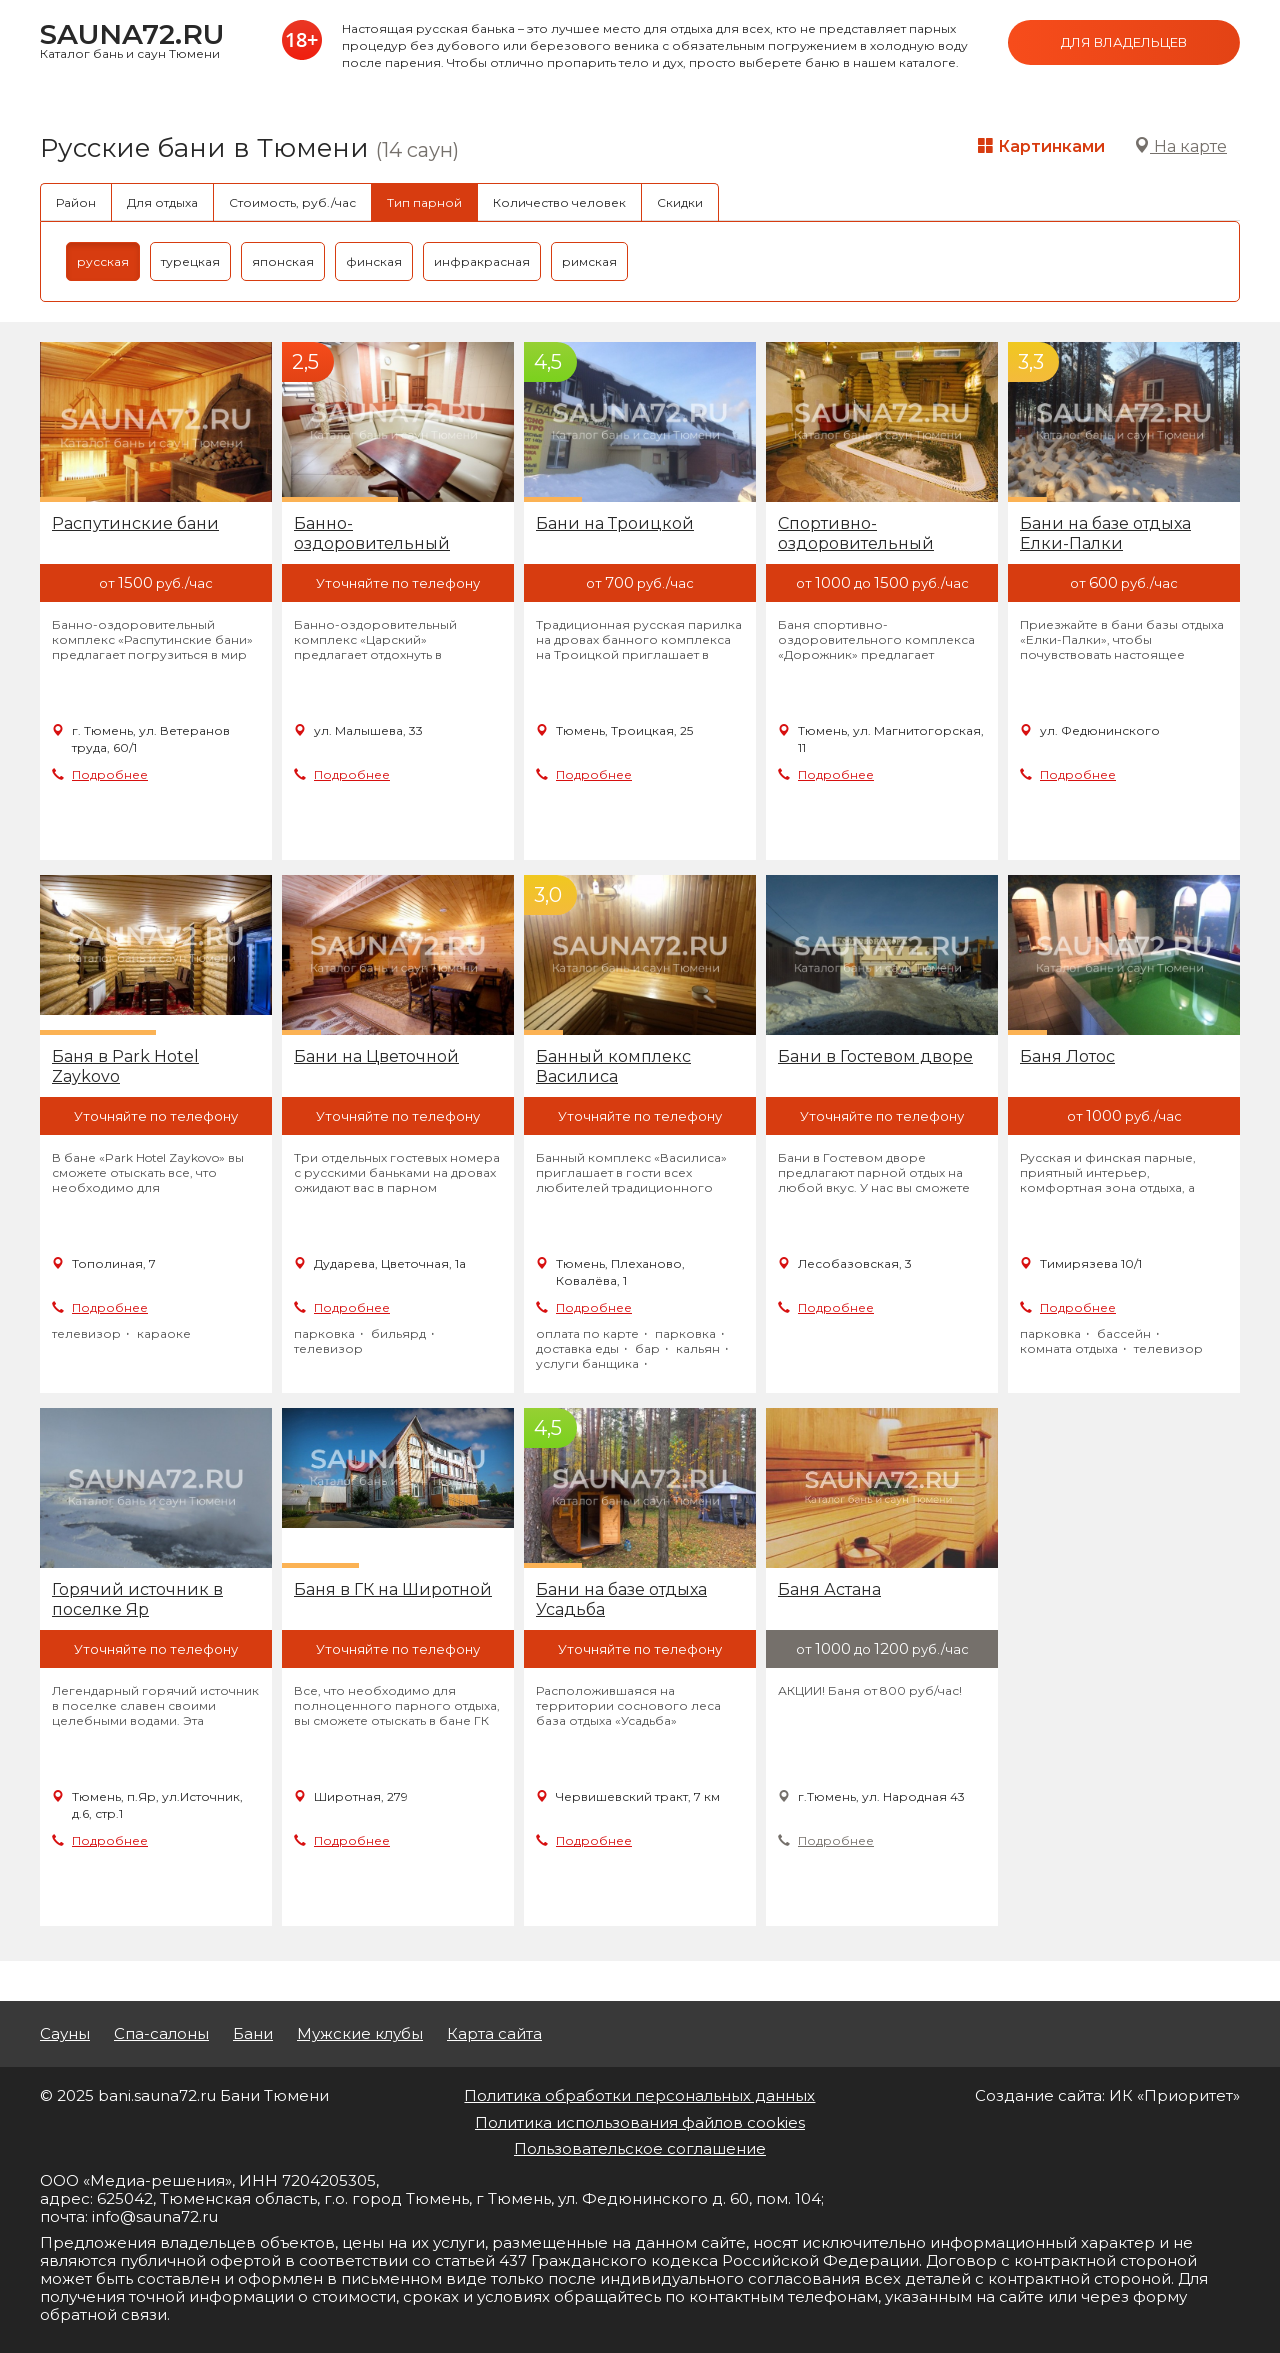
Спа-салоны (161, 2034)
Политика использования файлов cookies (640, 2122)
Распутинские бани (135, 523)
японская (283, 261)
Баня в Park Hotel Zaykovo (125, 1066)
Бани (253, 2034)
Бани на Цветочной (376, 1056)
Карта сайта (494, 2034)
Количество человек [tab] (559, 202)
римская (589, 261)
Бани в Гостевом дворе (875, 1056)
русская (103, 261)
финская (374, 261)
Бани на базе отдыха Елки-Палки (1105, 533)
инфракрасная (482, 261)
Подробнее (110, 774)
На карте (1180, 146)
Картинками (1041, 146)
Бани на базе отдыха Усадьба (621, 1599)
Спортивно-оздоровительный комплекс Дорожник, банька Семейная (868, 534)
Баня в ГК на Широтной (393, 1589)
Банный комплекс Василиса (613, 1066)
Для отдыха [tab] (162, 202)
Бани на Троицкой (615, 523)
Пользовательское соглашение (640, 2148)
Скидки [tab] (680, 202)
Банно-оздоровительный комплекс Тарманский (390, 534)
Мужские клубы (360, 2034)
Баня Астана (829, 1589)
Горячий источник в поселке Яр (137, 1599)
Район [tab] (76, 202)
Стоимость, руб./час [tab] (292, 202)
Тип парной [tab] (424, 202)
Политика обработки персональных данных (639, 2095)
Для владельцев (1124, 42)
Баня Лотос (1067, 1056)
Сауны (65, 2034)
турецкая (190, 261)
